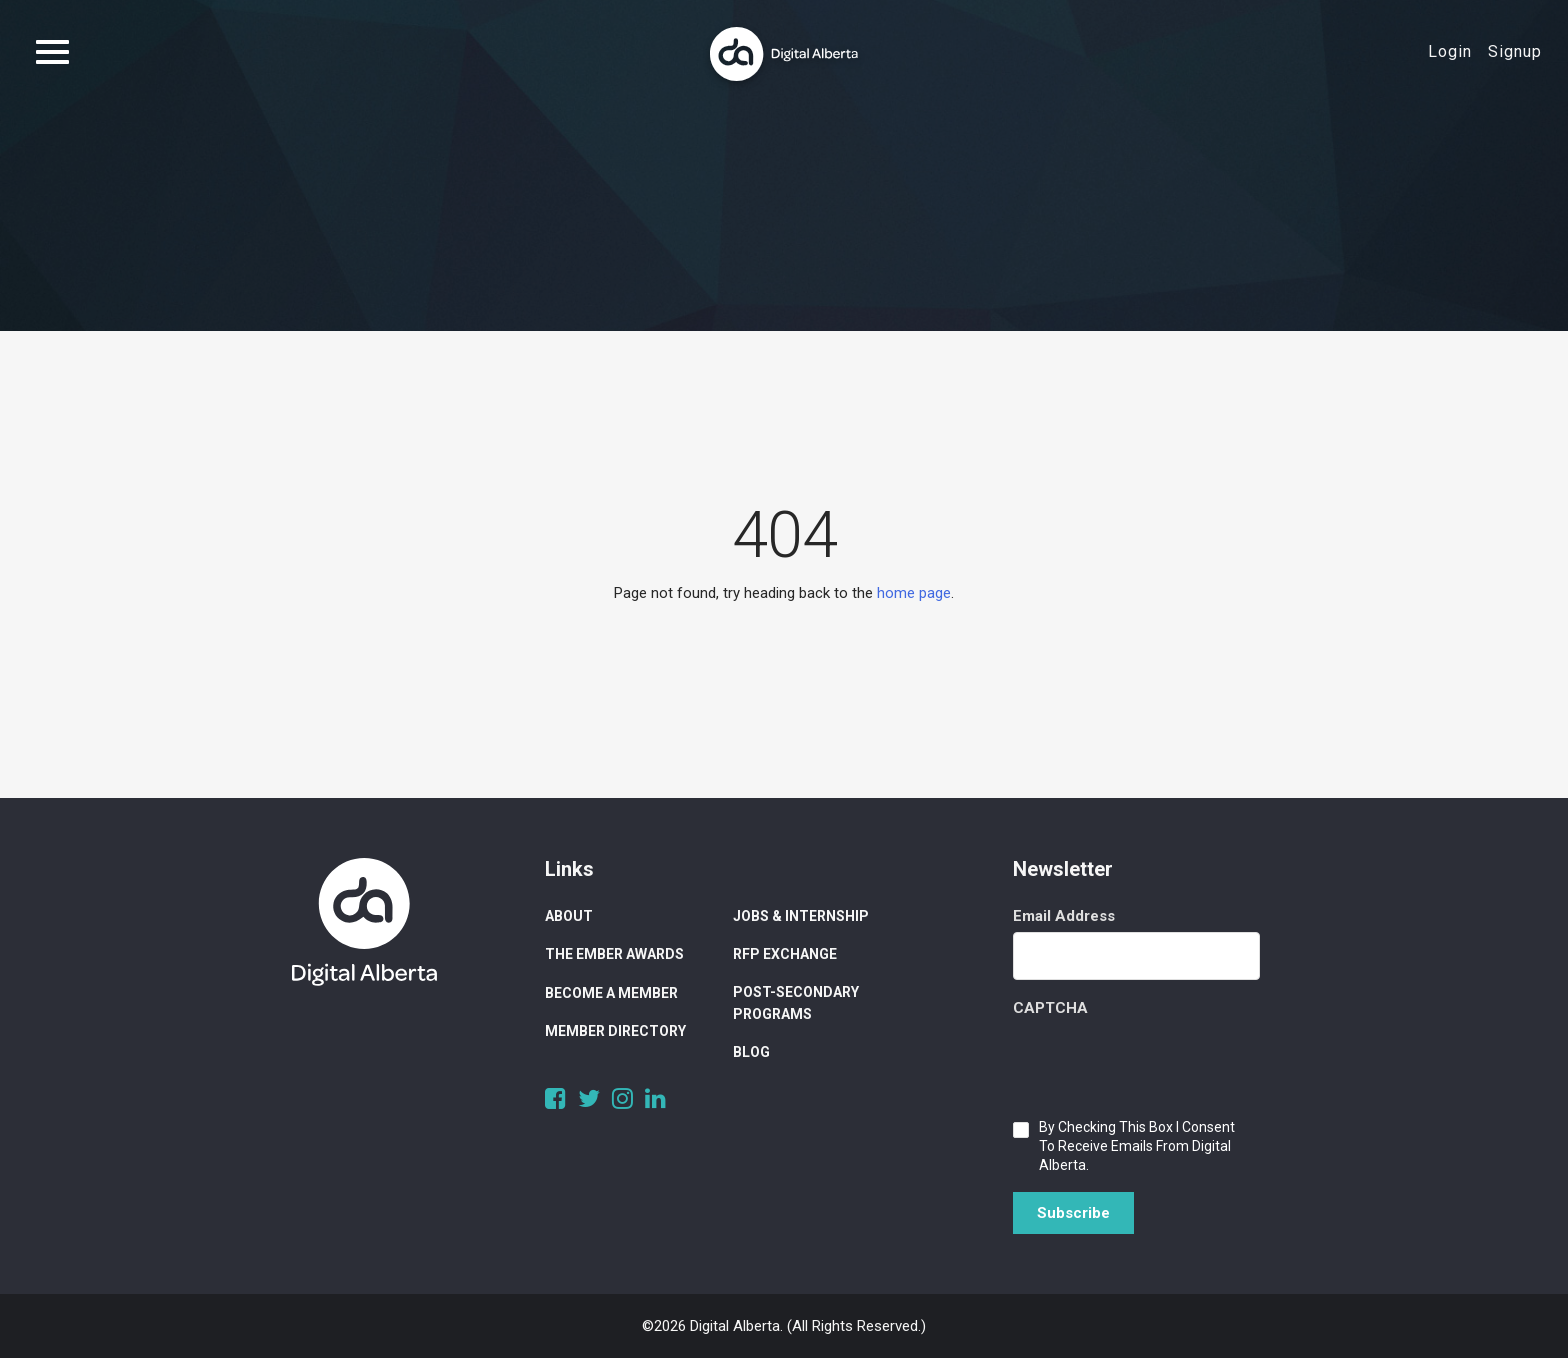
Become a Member (611, 993)
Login (1450, 51)
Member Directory (615, 1031)
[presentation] (1165, 1063)
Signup (1515, 51)
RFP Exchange (785, 954)
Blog (751, 1052)
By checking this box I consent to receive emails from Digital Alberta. (1137, 1146)
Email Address (1064, 916)
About (569, 916)
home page (914, 593)
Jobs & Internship (801, 916)
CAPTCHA (1050, 1008)
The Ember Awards (614, 954)
